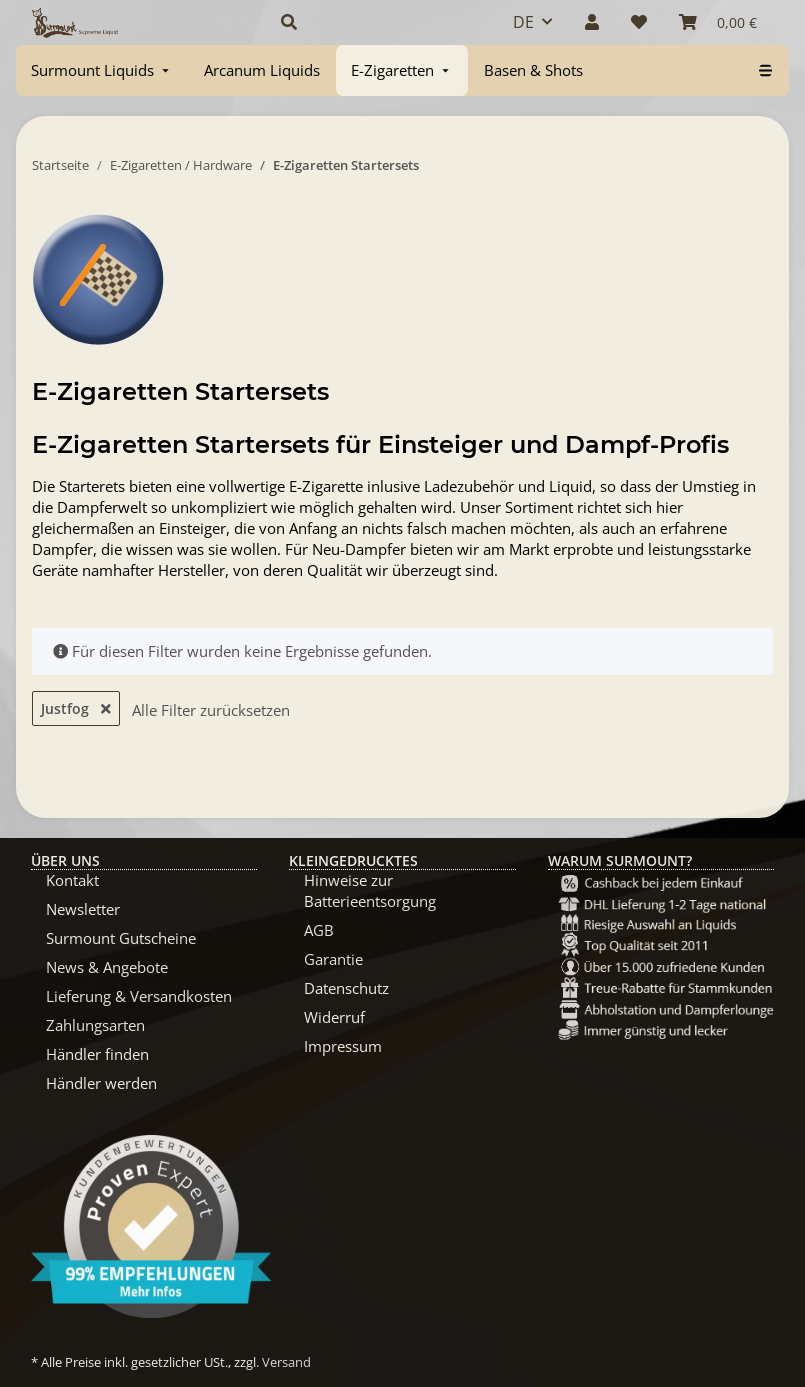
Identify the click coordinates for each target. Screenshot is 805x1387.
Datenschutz (346, 988)
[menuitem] (102, 70)
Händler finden (97, 1054)
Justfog (76, 708)
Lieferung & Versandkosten (139, 996)
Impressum (343, 1046)
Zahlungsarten (95, 1025)
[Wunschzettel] (639, 22)
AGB (319, 930)
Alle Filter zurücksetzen (211, 710)
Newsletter (83, 909)
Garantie (333, 959)
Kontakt (72, 880)
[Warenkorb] (718, 22)
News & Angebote (107, 967)
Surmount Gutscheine (121, 938)
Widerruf (334, 1017)
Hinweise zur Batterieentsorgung (370, 890)
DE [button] (523, 22)
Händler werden (101, 1083)
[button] (373, 22)
